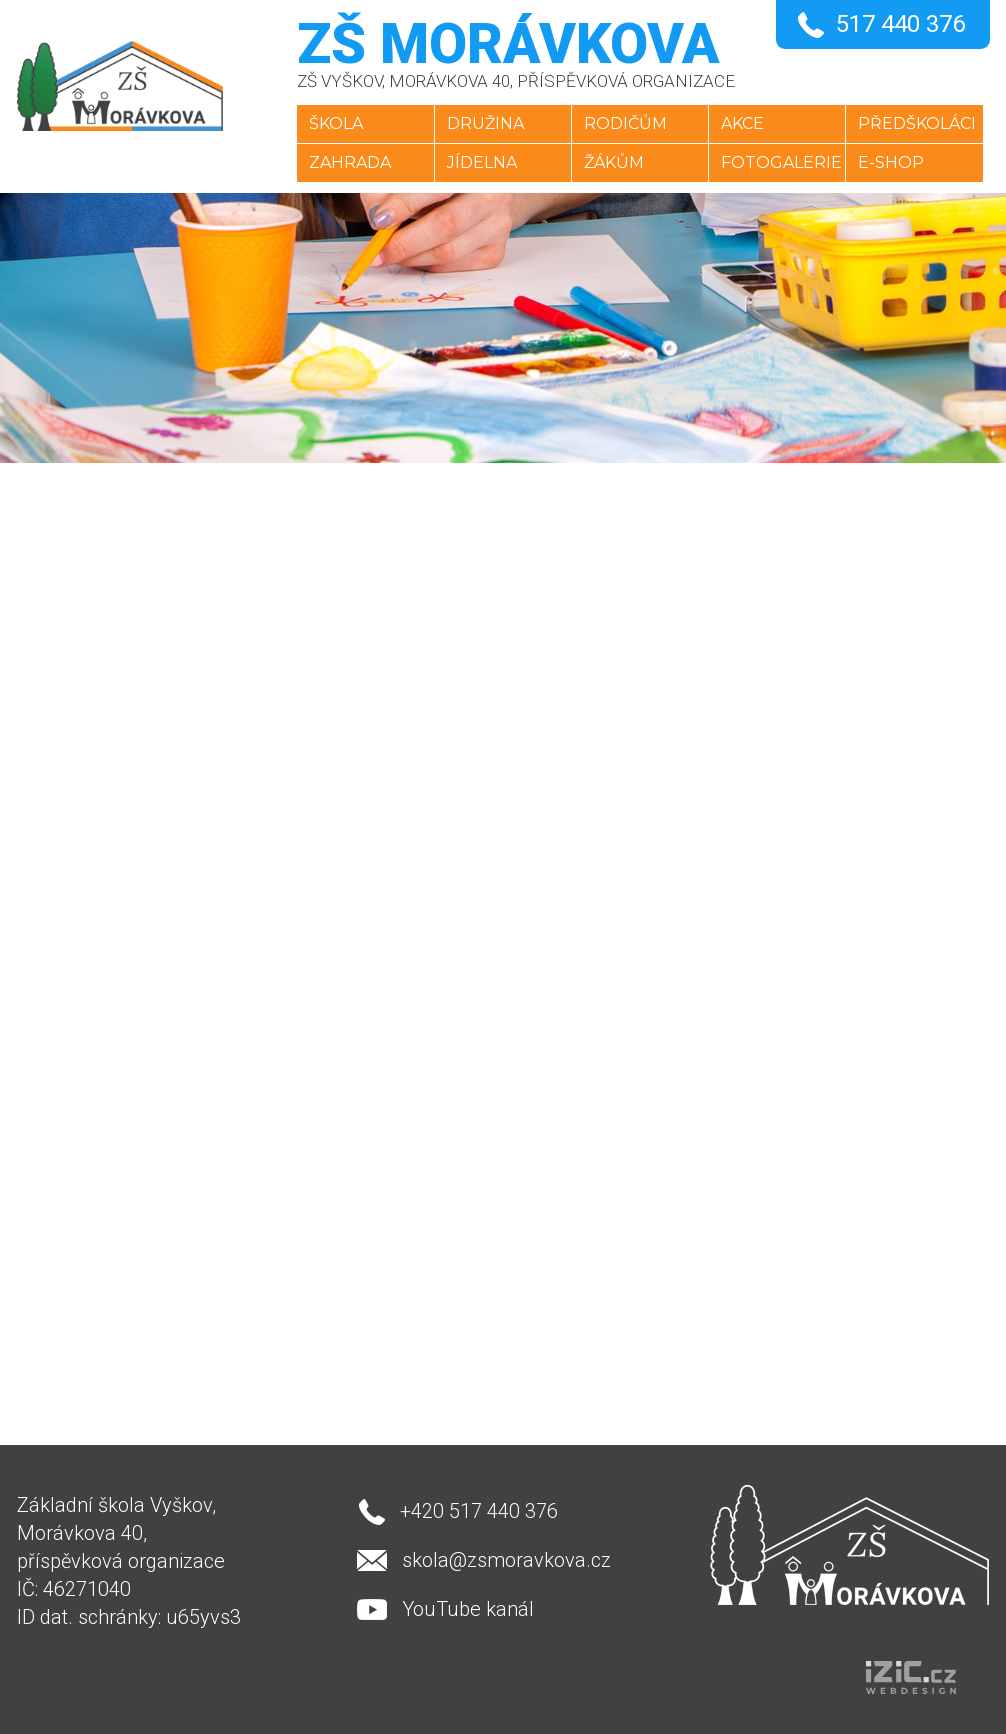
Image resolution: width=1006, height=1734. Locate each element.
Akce (743, 123)
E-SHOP (894, 162)
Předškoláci (920, 123)
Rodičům (624, 123)
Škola (332, 123)
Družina (482, 123)
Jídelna (479, 162)
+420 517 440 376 (478, 1511)
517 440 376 (900, 24)
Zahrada (346, 162)
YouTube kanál (467, 1609)
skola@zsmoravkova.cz (505, 1560)
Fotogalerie (782, 162)
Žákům (613, 162)
